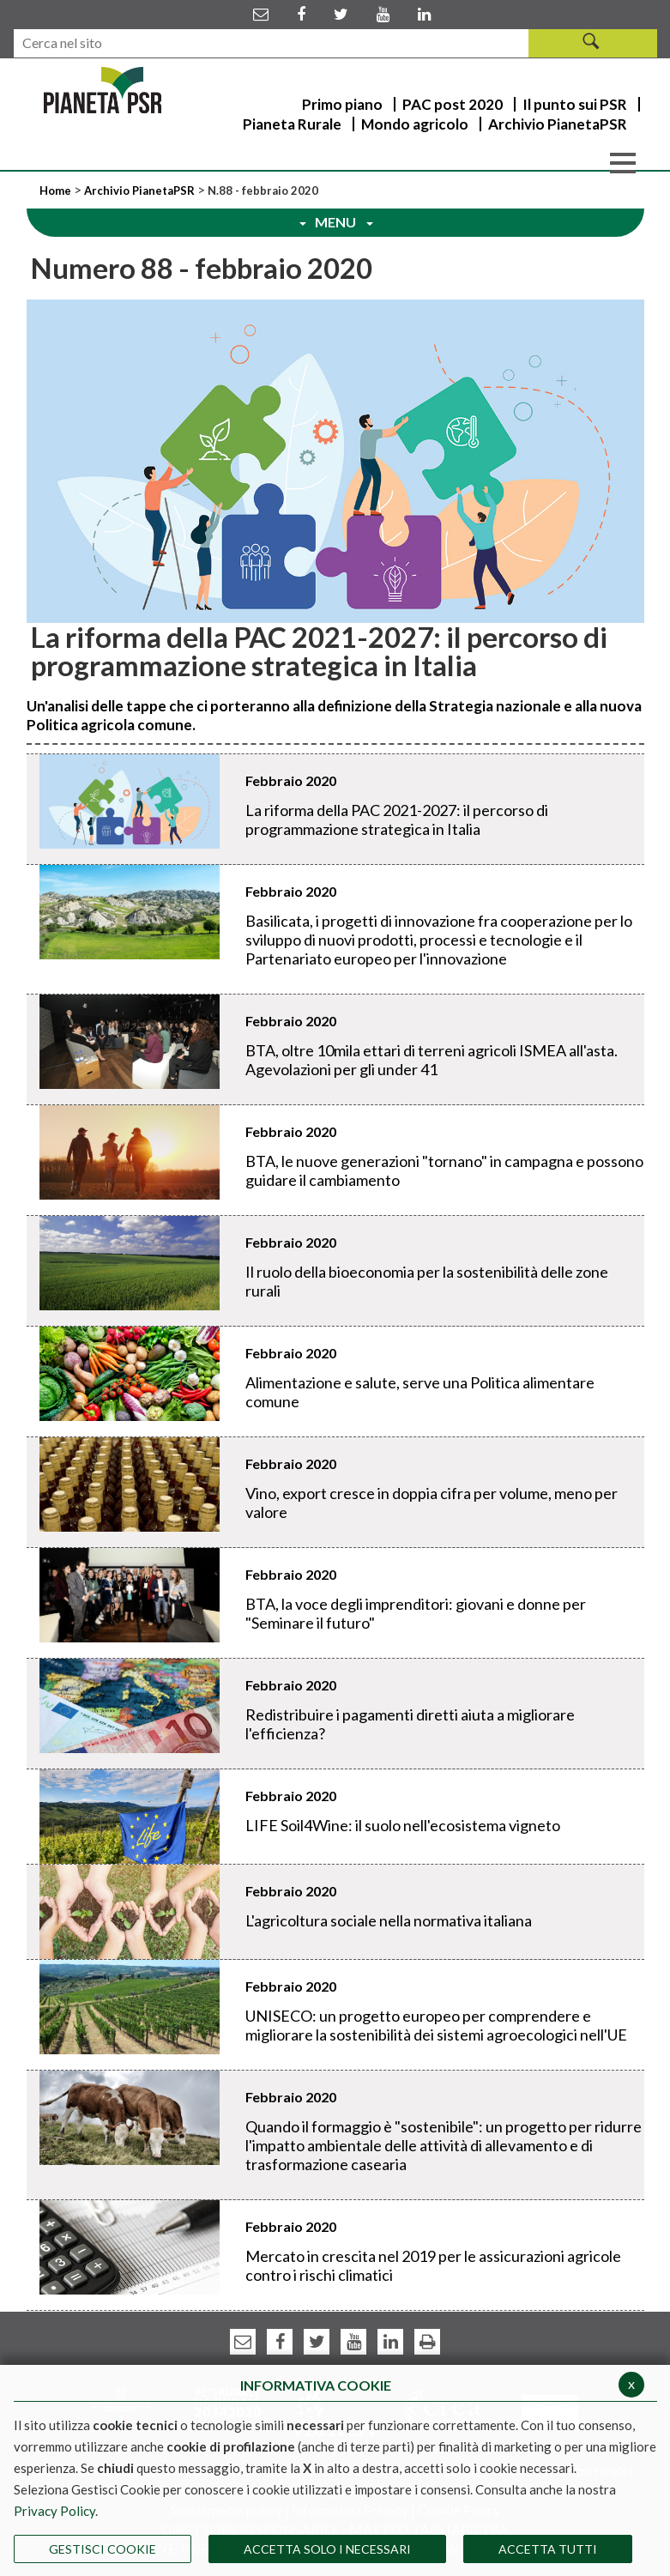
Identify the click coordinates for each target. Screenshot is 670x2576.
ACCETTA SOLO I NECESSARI (327, 2549)
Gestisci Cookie (102, 2549)
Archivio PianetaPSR (139, 190)
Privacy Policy (54, 2511)
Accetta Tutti (547, 2549)
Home (56, 190)
